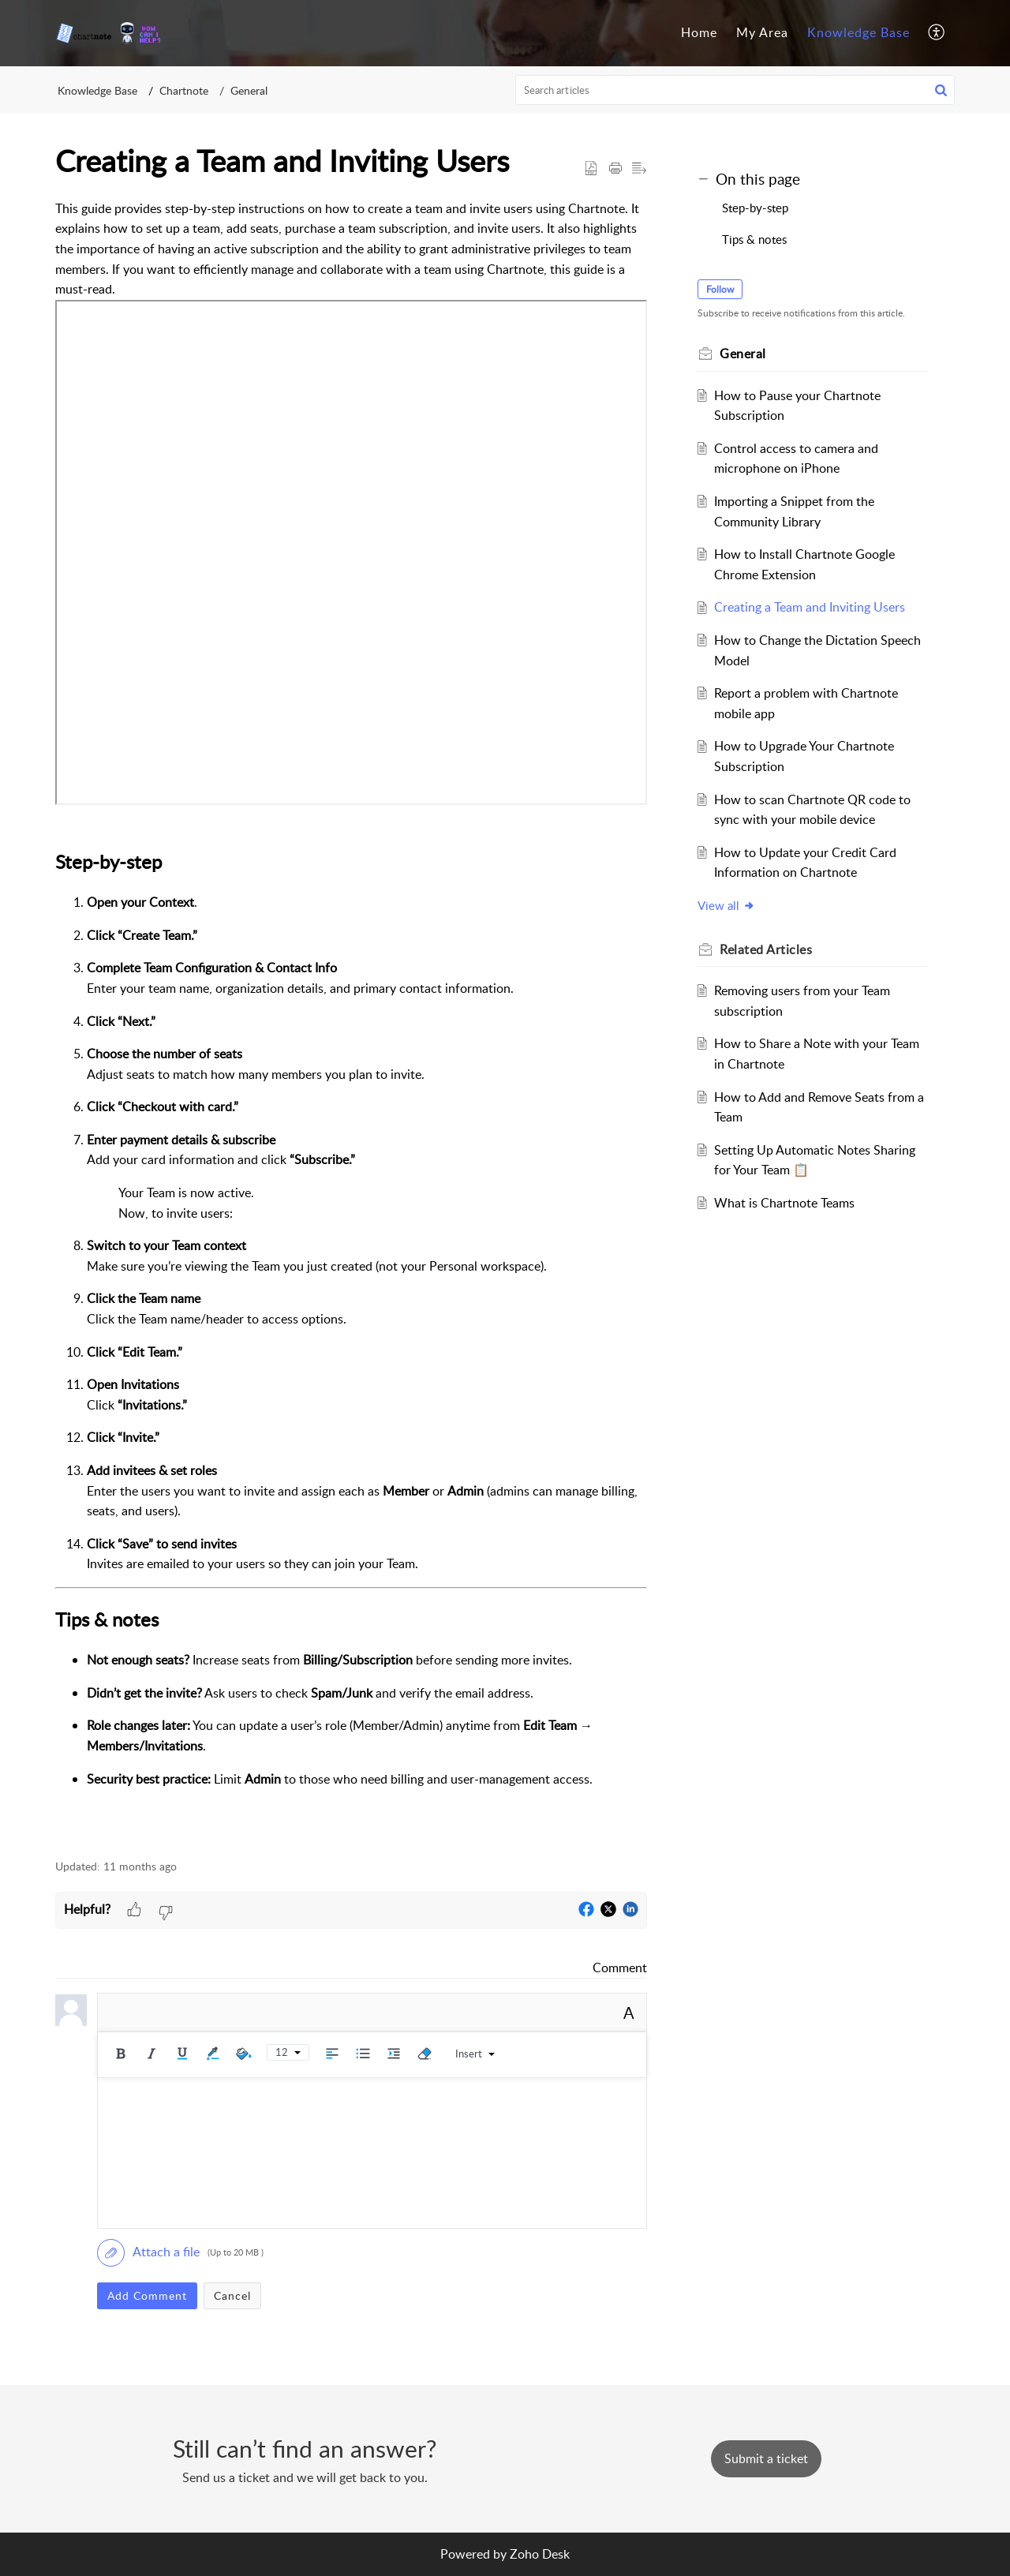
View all (726, 905)
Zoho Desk (540, 2554)
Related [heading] (766, 949)
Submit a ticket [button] (766, 2458)
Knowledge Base (858, 32)
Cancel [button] (232, 2295)
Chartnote (183, 90)
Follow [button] (720, 289)
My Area (762, 32)
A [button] (628, 2012)
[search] (735, 90)
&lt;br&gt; (351, 552)
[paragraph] (351, 1021)
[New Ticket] (766, 2458)
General (248, 90)
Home (699, 32)
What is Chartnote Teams (784, 1202)
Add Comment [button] (147, 2295)
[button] (937, 33)
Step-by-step (755, 207)
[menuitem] (699, 33)
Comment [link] (620, 1967)
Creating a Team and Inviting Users (809, 607)
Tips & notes (754, 239)
